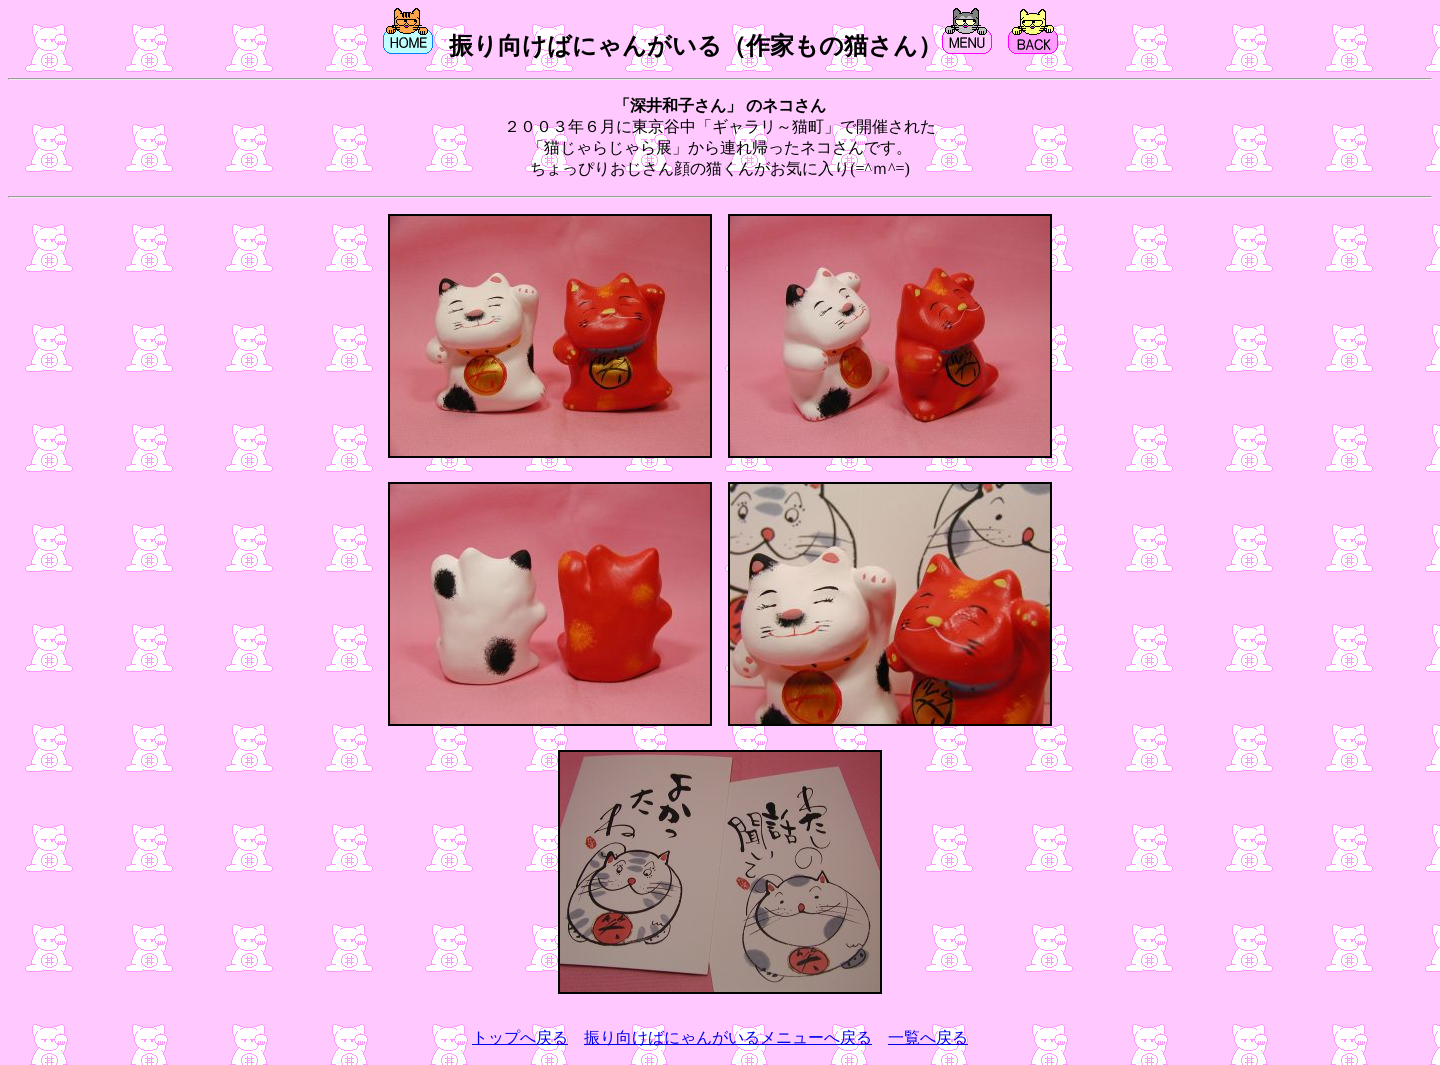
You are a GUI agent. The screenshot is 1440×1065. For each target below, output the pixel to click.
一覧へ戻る (928, 1037)
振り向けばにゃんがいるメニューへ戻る (728, 1037)
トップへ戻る (520, 1037)
